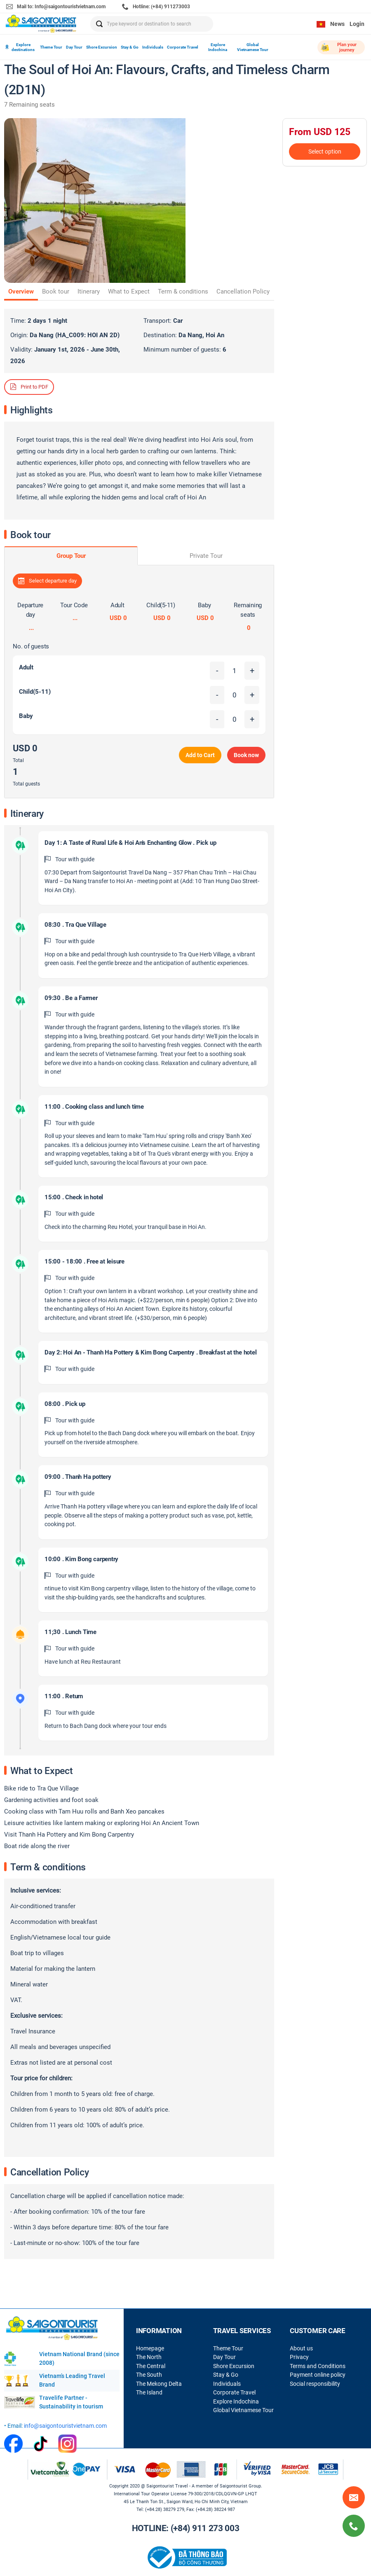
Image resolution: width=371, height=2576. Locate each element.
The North (149, 2357)
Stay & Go (130, 47)
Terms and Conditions (317, 2366)
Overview (21, 291)
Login (357, 24)
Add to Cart (200, 755)
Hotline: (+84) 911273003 (156, 6)
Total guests (26, 784)
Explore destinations (20, 47)
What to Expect (129, 291)
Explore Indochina (217, 47)
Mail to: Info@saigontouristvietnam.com (56, 6)
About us (301, 2348)
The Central (150, 2366)
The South (149, 2374)
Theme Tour (51, 47)
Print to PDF (29, 386)
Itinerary (88, 291)
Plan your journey (339, 47)
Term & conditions (183, 291)
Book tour (55, 291)
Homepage (150, 2348)
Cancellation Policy (243, 291)
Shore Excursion (101, 47)
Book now (246, 755)
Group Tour (71, 555)
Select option (324, 151)
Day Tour (74, 47)
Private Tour (206, 555)
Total (18, 760)
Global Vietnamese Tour (252, 47)
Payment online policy (317, 2374)
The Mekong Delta (159, 2383)
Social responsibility (315, 2383)
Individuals (152, 47)
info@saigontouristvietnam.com (65, 2425)
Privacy (299, 2357)
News (337, 24)
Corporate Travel (182, 47)
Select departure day (47, 581)
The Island (149, 2392)
